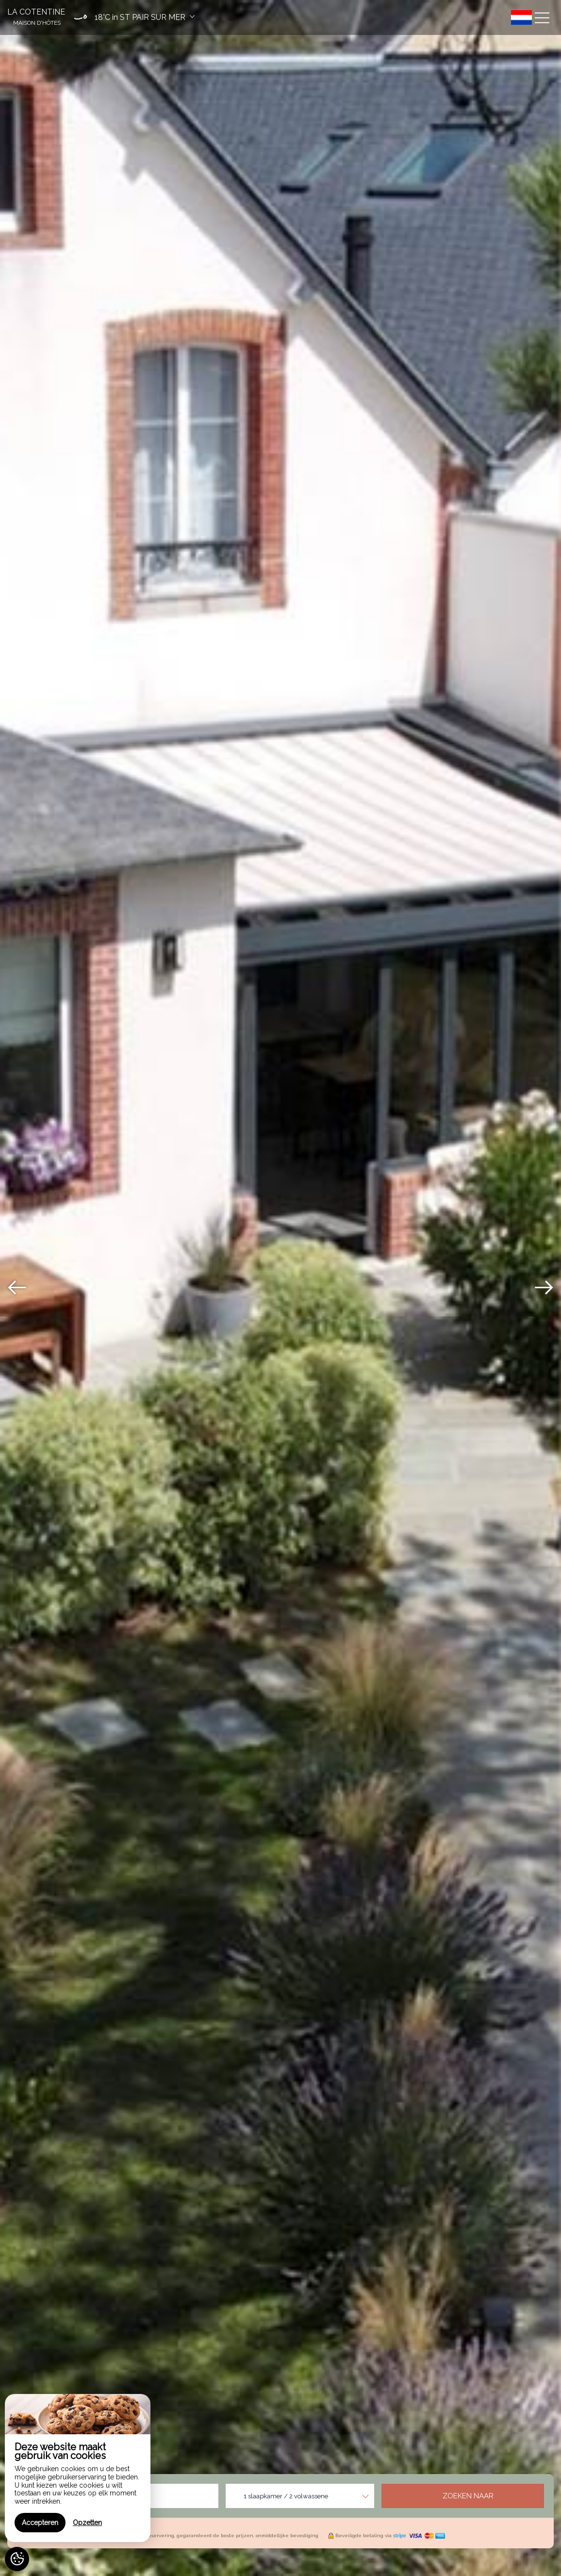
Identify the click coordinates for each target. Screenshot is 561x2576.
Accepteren (40, 2522)
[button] (131, 17)
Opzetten (87, 2522)
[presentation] (17, 1288)
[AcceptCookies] (17, 2559)
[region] (77, 2468)
